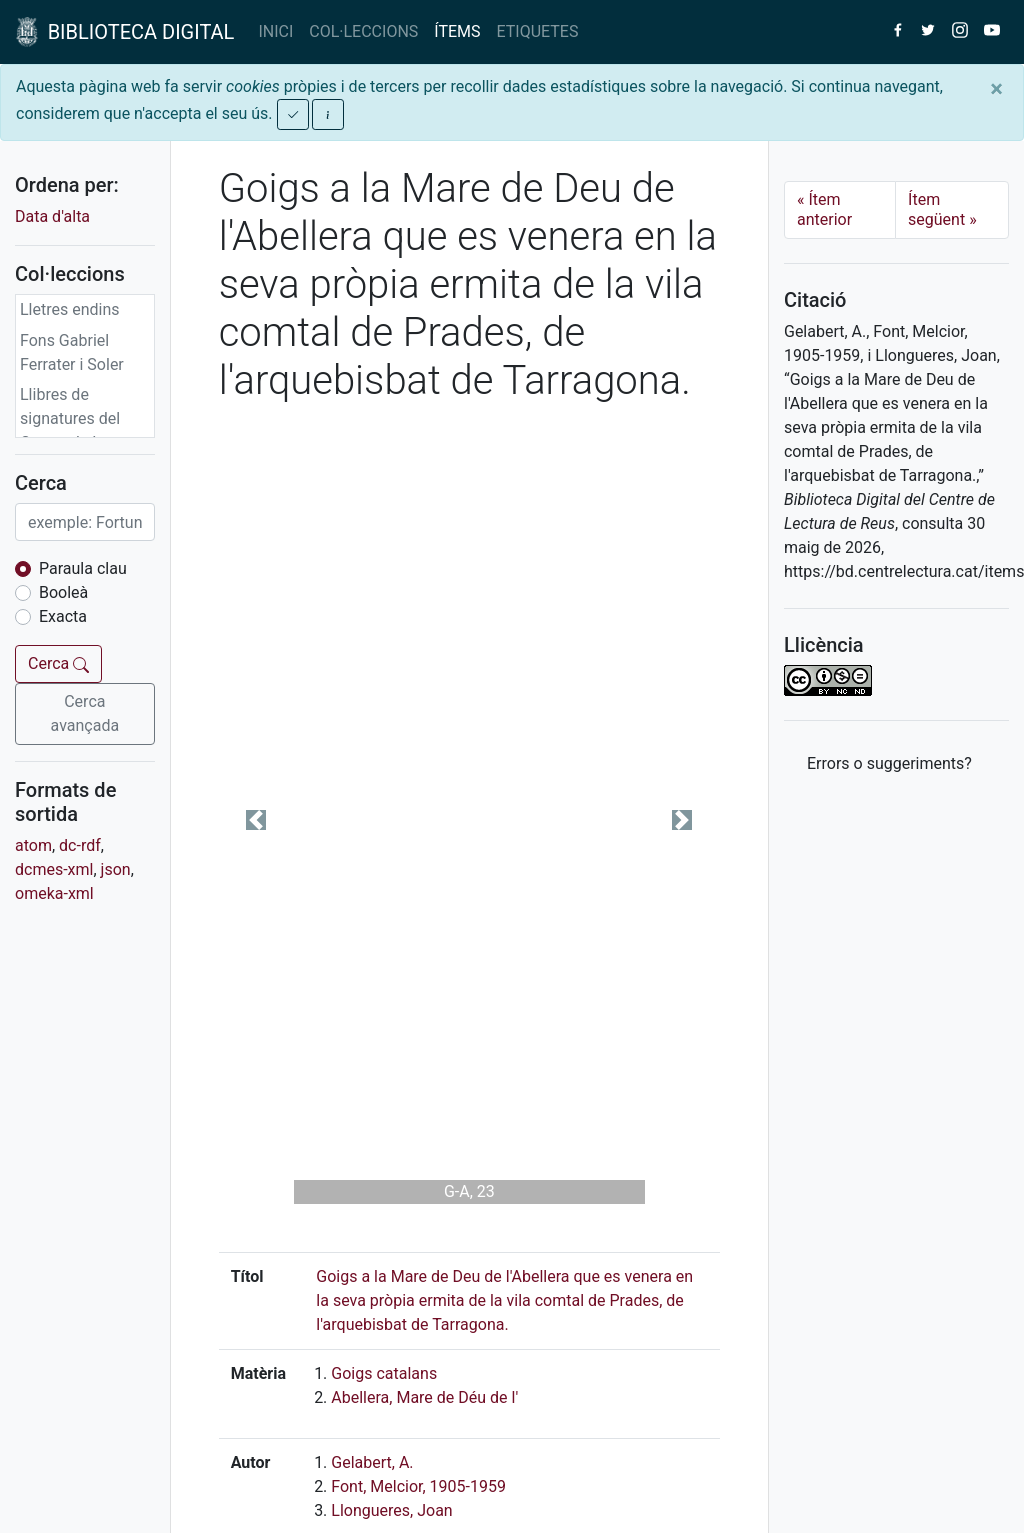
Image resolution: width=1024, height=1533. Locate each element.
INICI (275, 31)
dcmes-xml (54, 869)
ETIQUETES (538, 31)
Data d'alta (52, 216)
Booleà (63, 592)
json (116, 869)
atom (33, 845)
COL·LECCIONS (363, 31)
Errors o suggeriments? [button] (889, 763)
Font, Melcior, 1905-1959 (418, 1486)
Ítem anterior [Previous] (824, 209)
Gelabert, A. (372, 1462)
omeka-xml (54, 893)
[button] (256, 820)
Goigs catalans (384, 1373)
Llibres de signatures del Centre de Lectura (83, 418)
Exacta (63, 616)
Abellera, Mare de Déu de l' (424, 1397)
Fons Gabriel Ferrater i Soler (72, 352)
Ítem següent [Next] (942, 209)
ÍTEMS (457, 31)
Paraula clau (83, 568)
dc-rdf (80, 845)
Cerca (58, 663)
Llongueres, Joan (391, 1510)
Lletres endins (70, 309)
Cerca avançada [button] (85, 713)
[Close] (996, 89)
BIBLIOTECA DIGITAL (125, 32)
